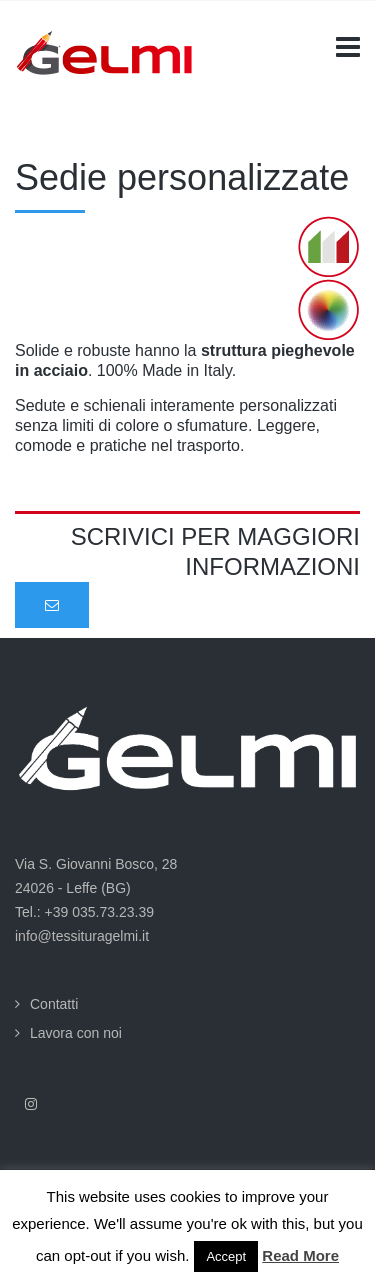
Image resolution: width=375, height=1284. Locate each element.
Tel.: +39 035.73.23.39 (84, 912)
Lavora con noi (76, 1033)
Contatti (54, 1004)
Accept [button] (226, 1256)
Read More (300, 1255)
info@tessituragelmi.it (82, 936)
